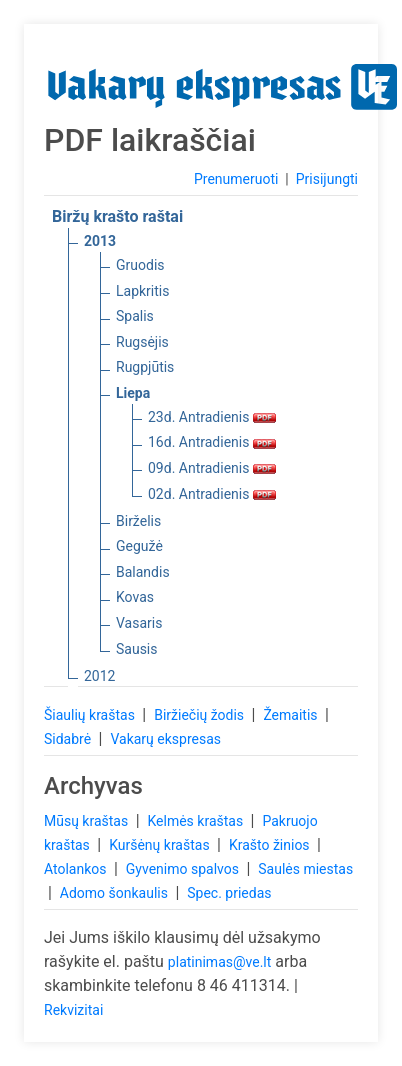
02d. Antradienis (212, 494)
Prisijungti (327, 179)
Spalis (135, 316)
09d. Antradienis (212, 468)
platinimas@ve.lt (219, 962)
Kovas (135, 597)
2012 (99, 676)
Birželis (138, 521)
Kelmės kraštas (196, 821)
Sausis (137, 649)
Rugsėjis (142, 342)
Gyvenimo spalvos (184, 869)
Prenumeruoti (236, 179)
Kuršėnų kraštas (161, 845)
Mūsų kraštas (88, 821)
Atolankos (77, 869)
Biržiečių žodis (200, 715)
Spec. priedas (229, 893)
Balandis (143, 572)
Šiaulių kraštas (91, 715)
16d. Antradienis (212, 442)
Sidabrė (69, 739)
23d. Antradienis (212, 417)
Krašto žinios (271, 845)
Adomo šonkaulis (116, 893)
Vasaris (139, 623)
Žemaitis (292, 715)
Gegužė (139, 546)
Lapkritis (142, 291)
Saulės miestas (305, 869)
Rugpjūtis (145, 367)
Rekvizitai (73, 1010)
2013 (100, 241)
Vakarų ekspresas (165, 739)
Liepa (133, 393)
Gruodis (140, 265)
